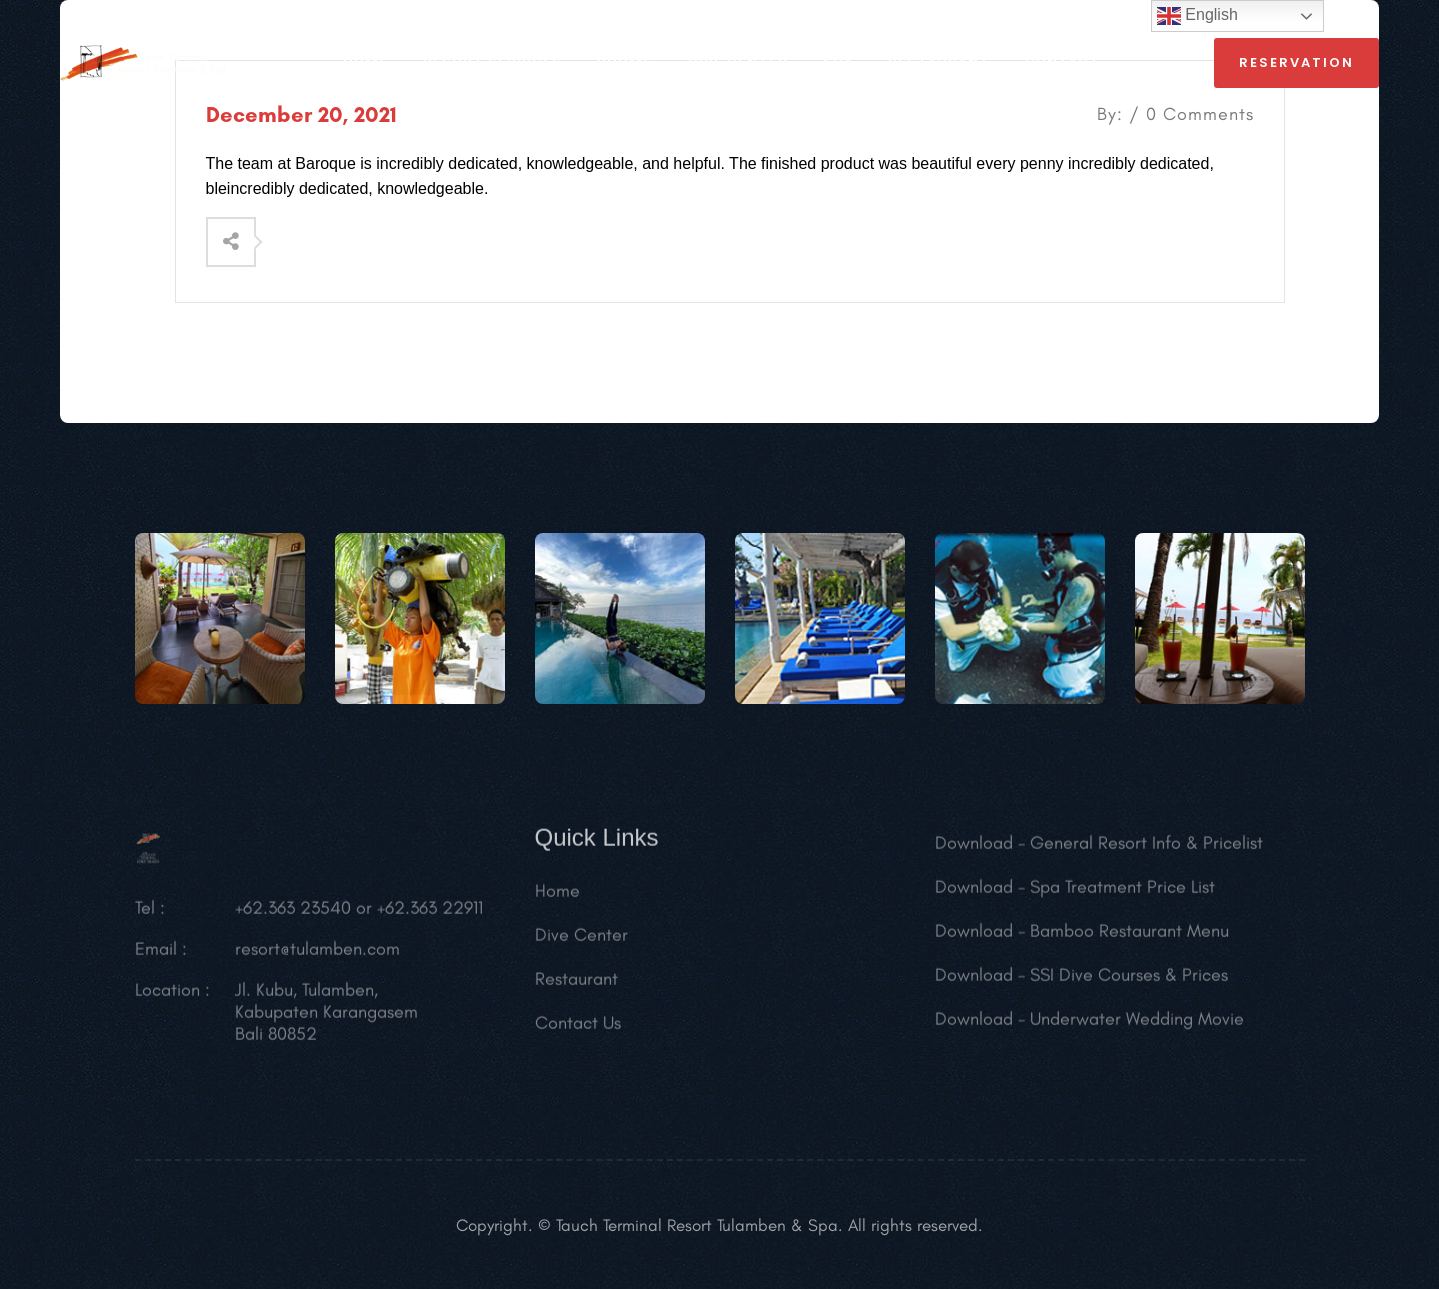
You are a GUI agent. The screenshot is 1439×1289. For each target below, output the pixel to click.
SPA (838, 63)
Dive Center (738, 63)
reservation (1296, 62)
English (1197, 16)
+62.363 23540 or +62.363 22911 (359, 913)
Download (974, 848)
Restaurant (576, 984)
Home (557, 896)
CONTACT (1062, 63)
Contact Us (578, 1028)
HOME (365, 63)
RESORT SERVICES (492, 63)
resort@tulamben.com (317, 954)
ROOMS (625, 63)
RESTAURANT (939, 63)
